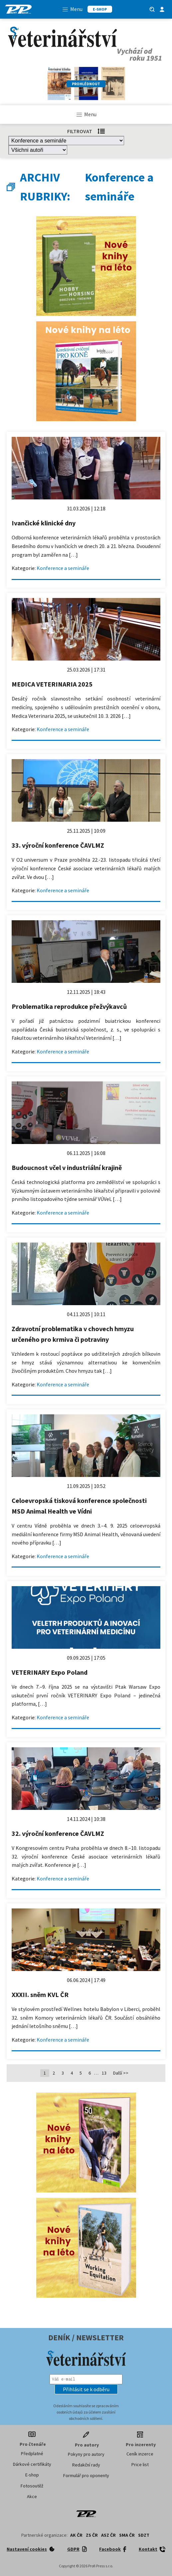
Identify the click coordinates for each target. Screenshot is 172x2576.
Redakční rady (86, 2465)
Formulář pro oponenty (86, 2475)
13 (104, 2073)
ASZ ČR (108, 2535)
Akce (32, 2496)
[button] (86, 2389)
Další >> (120, 2073)
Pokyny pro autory (86, 2454)
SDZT (143, 2535)
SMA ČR (127, 2535)
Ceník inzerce (139, 2454)
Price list (140, 2464)
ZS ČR (92, 2535)
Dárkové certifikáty (32, 2464)
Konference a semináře (63, 568)
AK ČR (76, 2535)
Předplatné (32, 2453)
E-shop (32, 2475)
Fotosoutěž (32, 2486)
